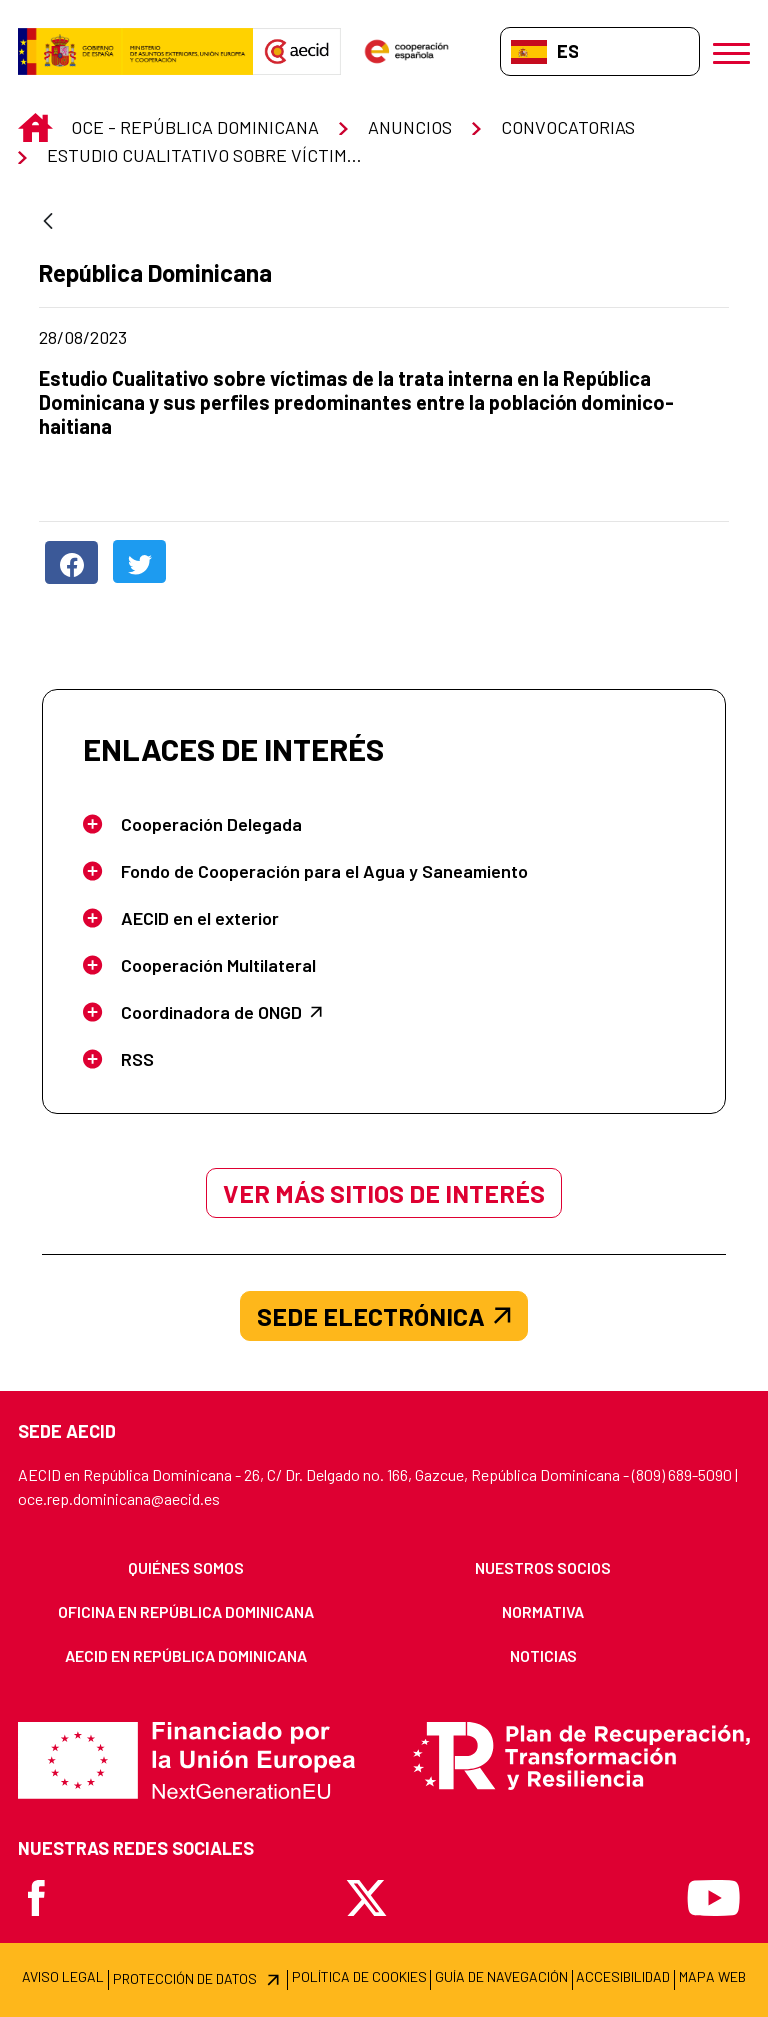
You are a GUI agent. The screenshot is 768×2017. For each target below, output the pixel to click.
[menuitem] (186, 1568)
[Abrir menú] (731, 51)
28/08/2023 (167, 337)
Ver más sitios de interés (384, 1193)
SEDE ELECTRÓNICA (384, 1316)
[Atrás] (48, 222)
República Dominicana (156, 273)
